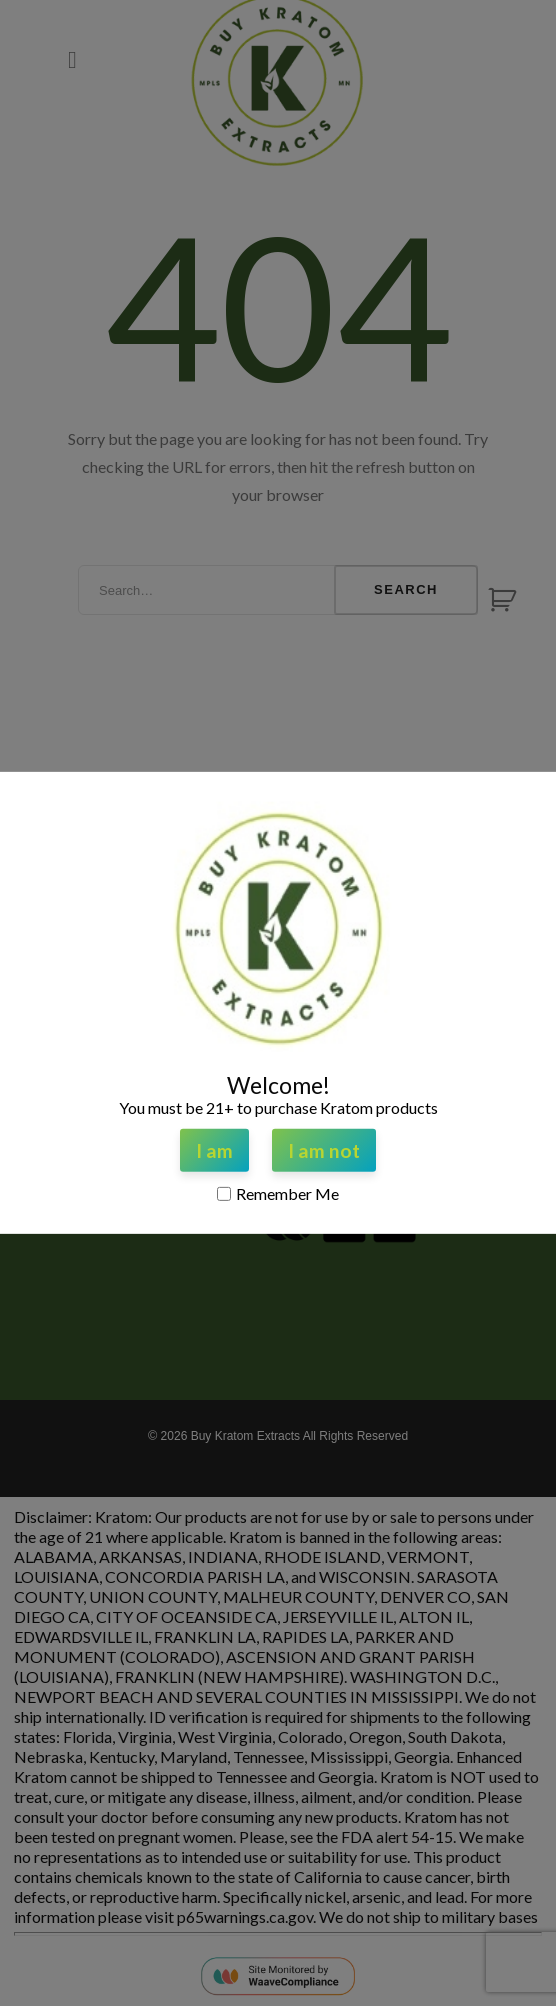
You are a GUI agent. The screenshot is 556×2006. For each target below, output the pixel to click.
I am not (324, 1150)
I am (214, 1150)
